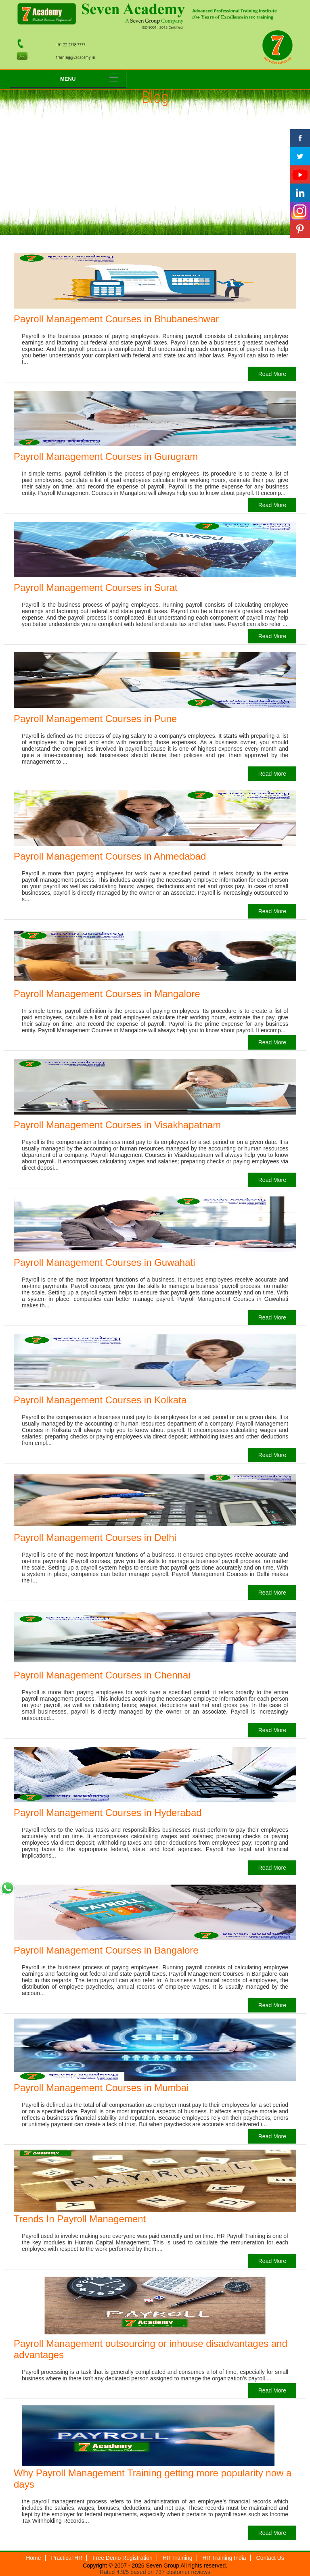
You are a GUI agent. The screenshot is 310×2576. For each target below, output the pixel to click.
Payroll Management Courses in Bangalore (106, 1950)
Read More (272, 374)
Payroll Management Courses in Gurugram (106, 456)
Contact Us (270, 2558)
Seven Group (163, 2565)
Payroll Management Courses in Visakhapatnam (117, 1124)
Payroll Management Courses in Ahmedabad (110, 856)
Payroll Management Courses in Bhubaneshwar (116, 318)
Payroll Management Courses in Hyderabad (108, 1812)
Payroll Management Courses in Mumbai (101, 2087)
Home (33, 2558)
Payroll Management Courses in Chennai (102, 1675)
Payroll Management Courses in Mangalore (107, 993)
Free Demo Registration (122, 2558)
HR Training (178, 2558)
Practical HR (66, 2558)
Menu (67, 79)
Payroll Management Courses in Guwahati (104, 1262)
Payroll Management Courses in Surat (96, 587)
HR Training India (224, 2558)
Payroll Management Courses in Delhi (95, 1537)
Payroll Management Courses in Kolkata (100, 1399)
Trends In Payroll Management (80, 2218)
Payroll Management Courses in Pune (95, 718)
